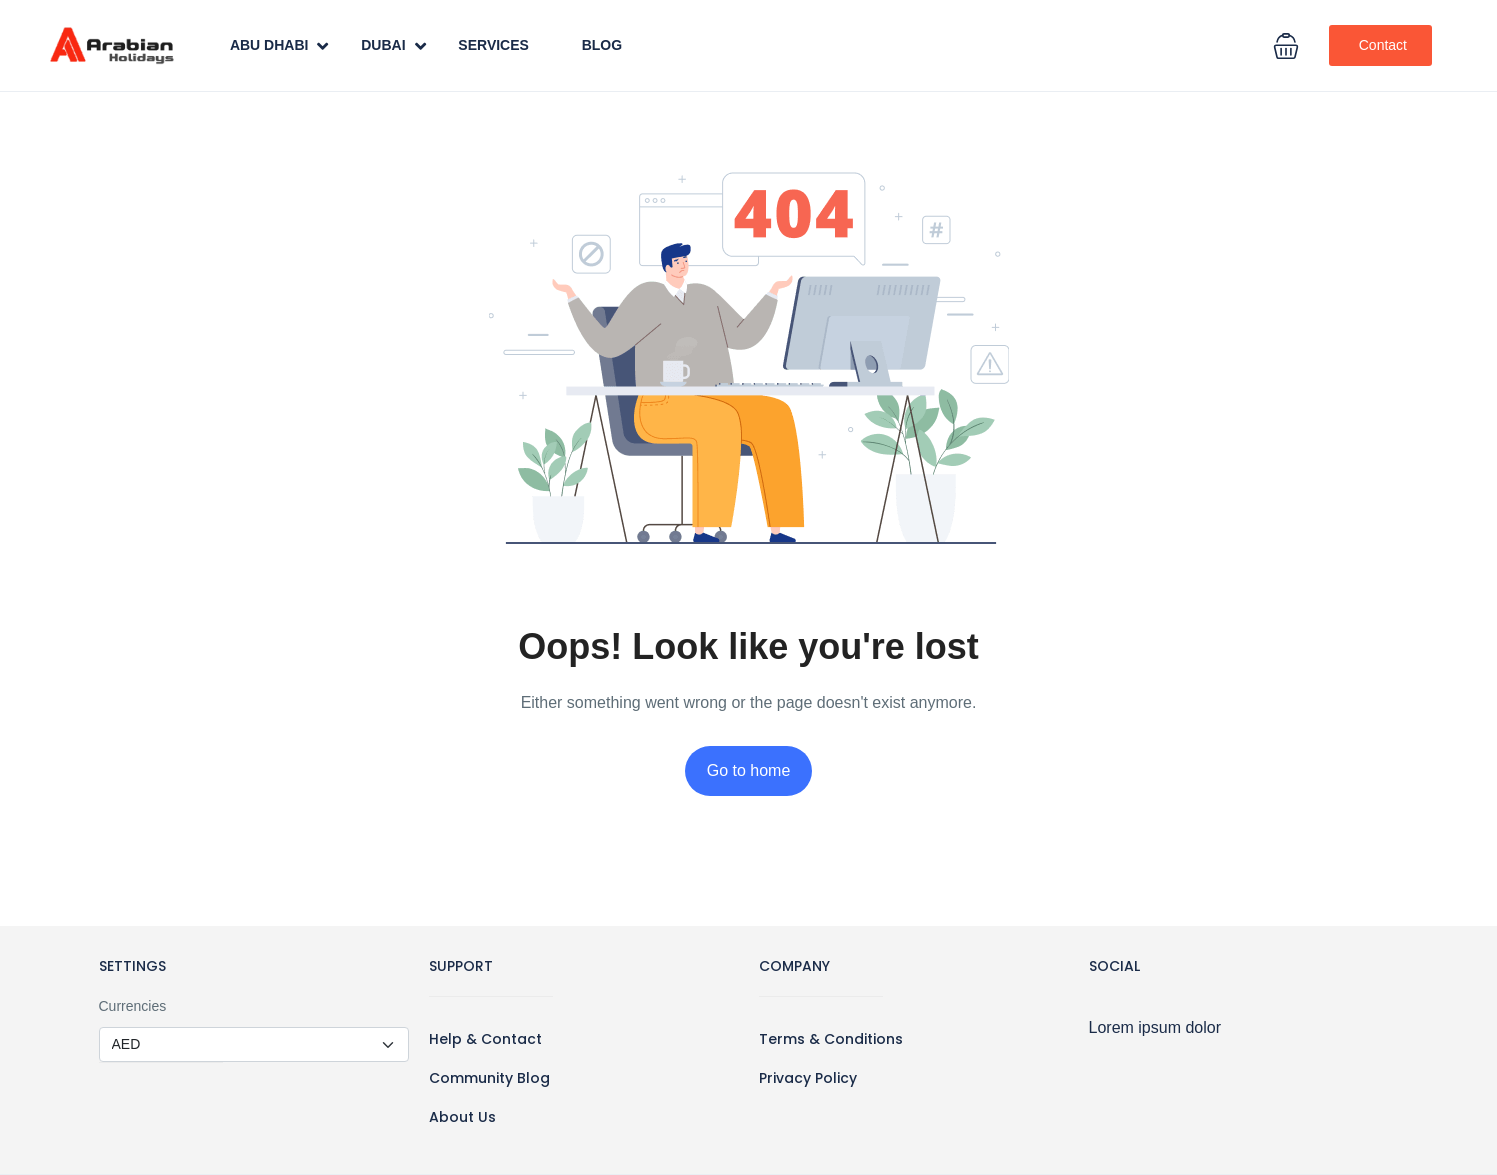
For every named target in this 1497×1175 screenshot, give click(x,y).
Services (493, 45)
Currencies (133, 1006)
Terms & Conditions (831, 1039)
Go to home (749, 770)
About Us (462, 1117)
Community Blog (489, 1078)
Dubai (393, 46)
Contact (1383, 45)
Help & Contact (485, 1039)
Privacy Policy (808, 1078)
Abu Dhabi (279, 46)
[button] (1286, 46)
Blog (602, 45)
